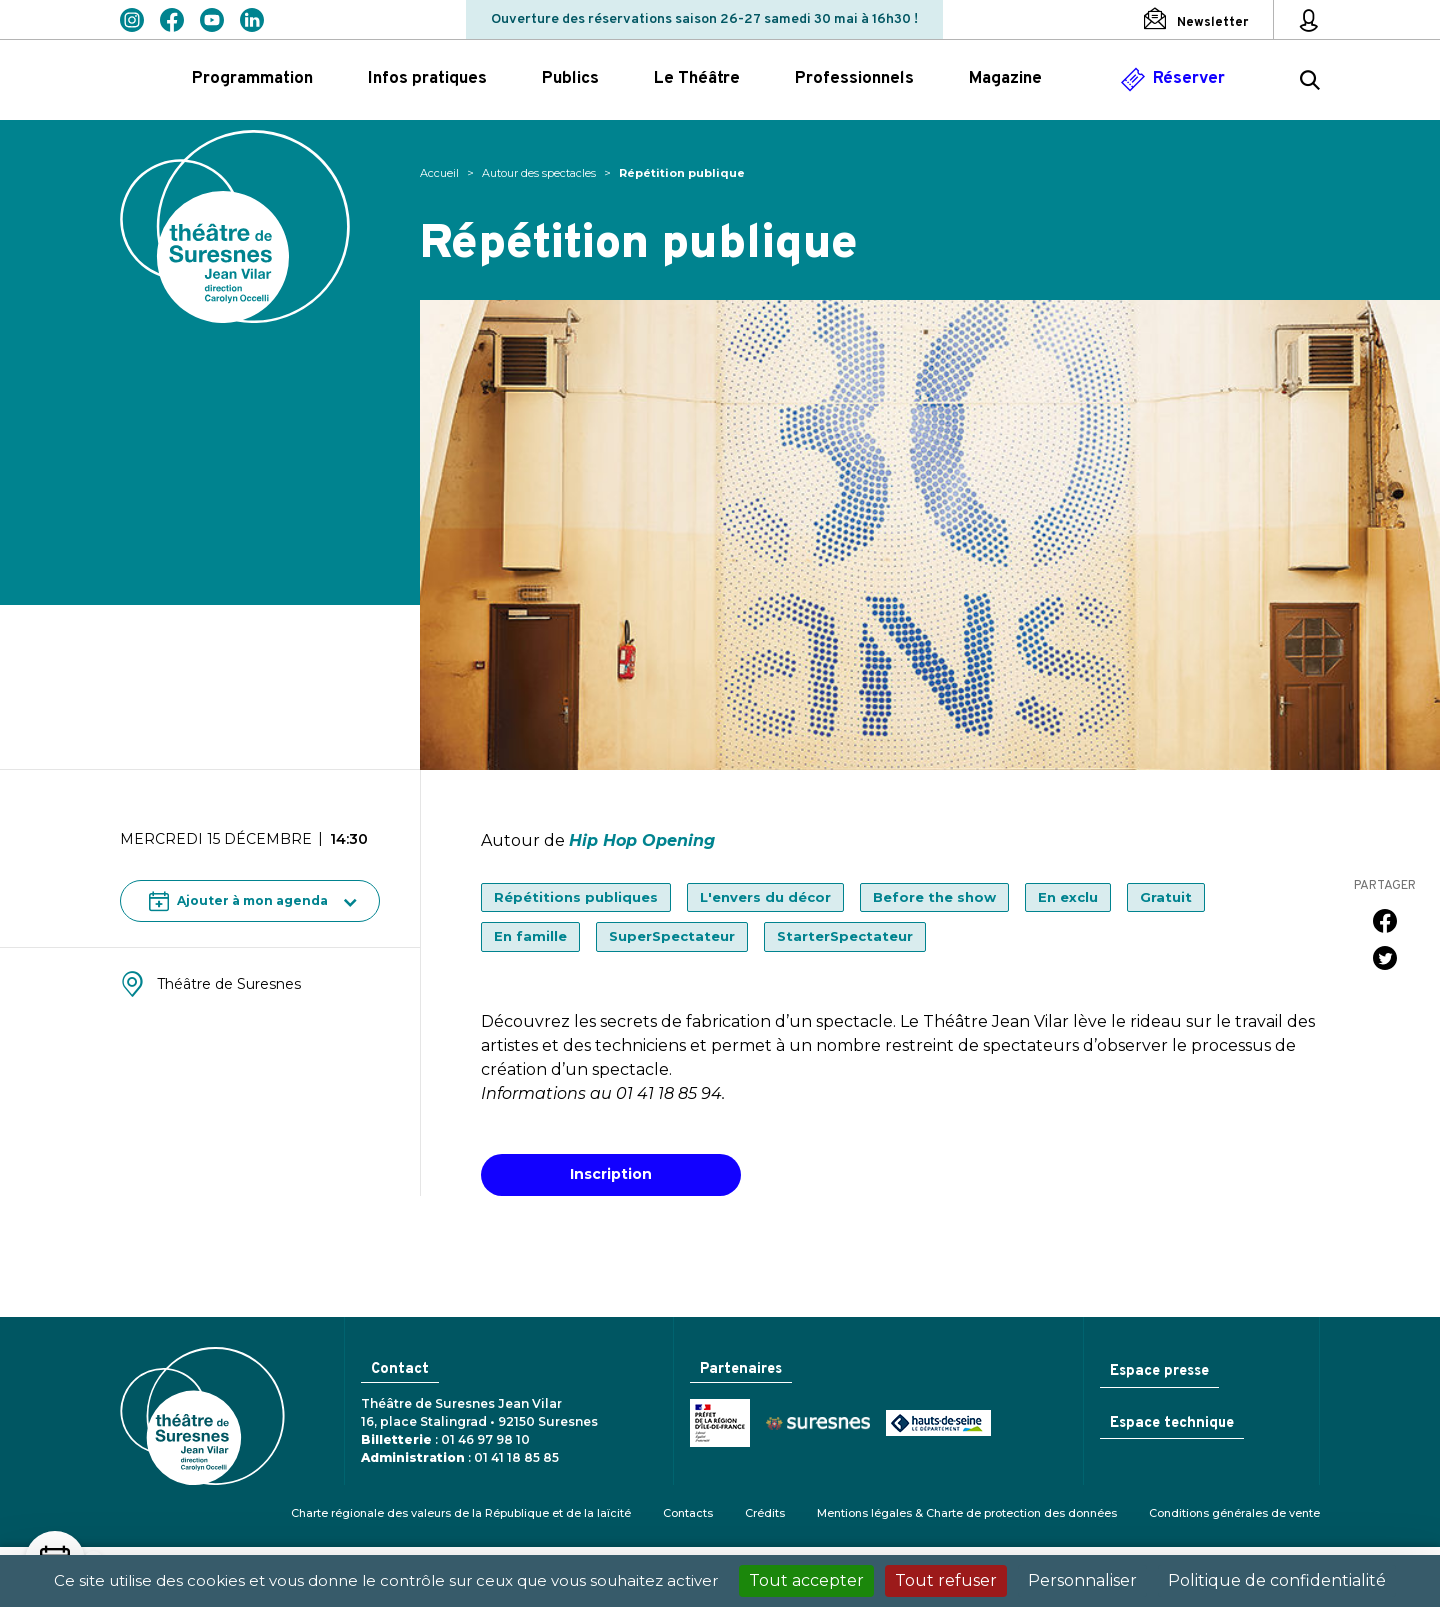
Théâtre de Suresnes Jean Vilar (235, 226)
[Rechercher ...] (1310, 83)
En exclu (1068, 897)
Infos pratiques (427, 79)
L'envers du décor (765, 897)
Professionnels (854, 79)
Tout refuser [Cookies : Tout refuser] (946, 1580)
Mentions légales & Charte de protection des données (967, 1513)
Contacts (688, 1513)
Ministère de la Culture (717, 1425)
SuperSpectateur (672, 936)
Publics (570, 79)
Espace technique (1169, 1424)
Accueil (439, 173)
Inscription (611, 1174)
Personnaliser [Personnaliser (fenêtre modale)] (1082, 1580)
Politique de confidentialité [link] (1277, 1580)
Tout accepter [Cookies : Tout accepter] (806, 1580)
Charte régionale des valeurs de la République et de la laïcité (461, 1513)
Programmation (252, 79)
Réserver (1189, 79)
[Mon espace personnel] (1309, 20)
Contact (399, 1369)
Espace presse (1157, 1371)
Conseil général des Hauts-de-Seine (935, 1425)
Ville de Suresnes (815, 1424)
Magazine (1005, 79)
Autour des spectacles (539, 173)
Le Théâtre (697, 79)
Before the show (934, 897)
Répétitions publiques (576, 897)
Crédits (765, 1513)
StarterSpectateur (845, 936)
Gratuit (1166, 897)
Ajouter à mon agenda (238, 901)
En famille (530, 936)
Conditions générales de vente (1234, 1513)
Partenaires (740, 1369)
